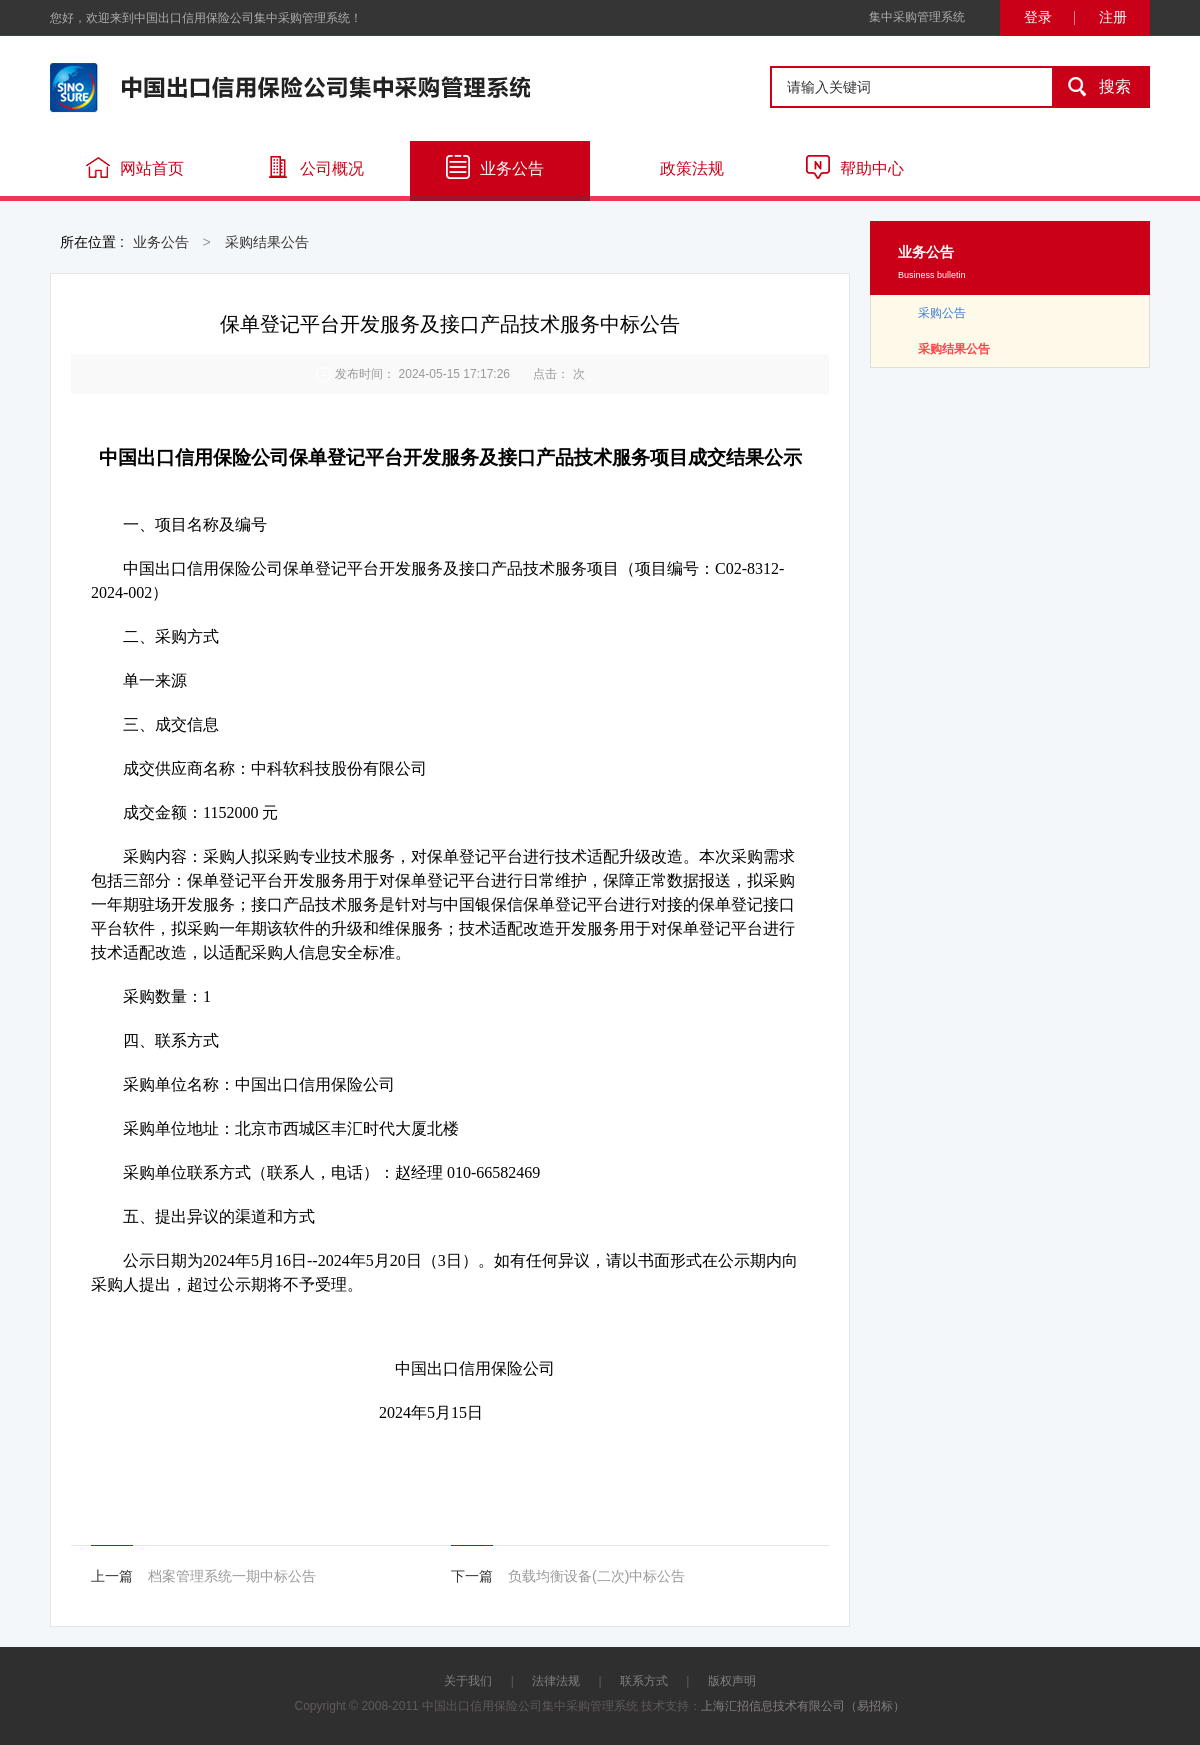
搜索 (1093, 87)
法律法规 (556, 1681)
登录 (1038, 17)
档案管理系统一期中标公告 (232, 1576)
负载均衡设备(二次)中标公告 (596, 1576)
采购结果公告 (267, 242)
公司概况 (315, 167)
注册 (1113, 17)
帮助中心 (855, 167)
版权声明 (732, 1681)
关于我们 (468, 1681)
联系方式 (644, 1681)
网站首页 (135, 167)
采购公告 (942, 313)
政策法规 (675, 167)
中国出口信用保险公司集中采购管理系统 (290, 88)
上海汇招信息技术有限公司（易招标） (803, 1706)
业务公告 (495, 167)
